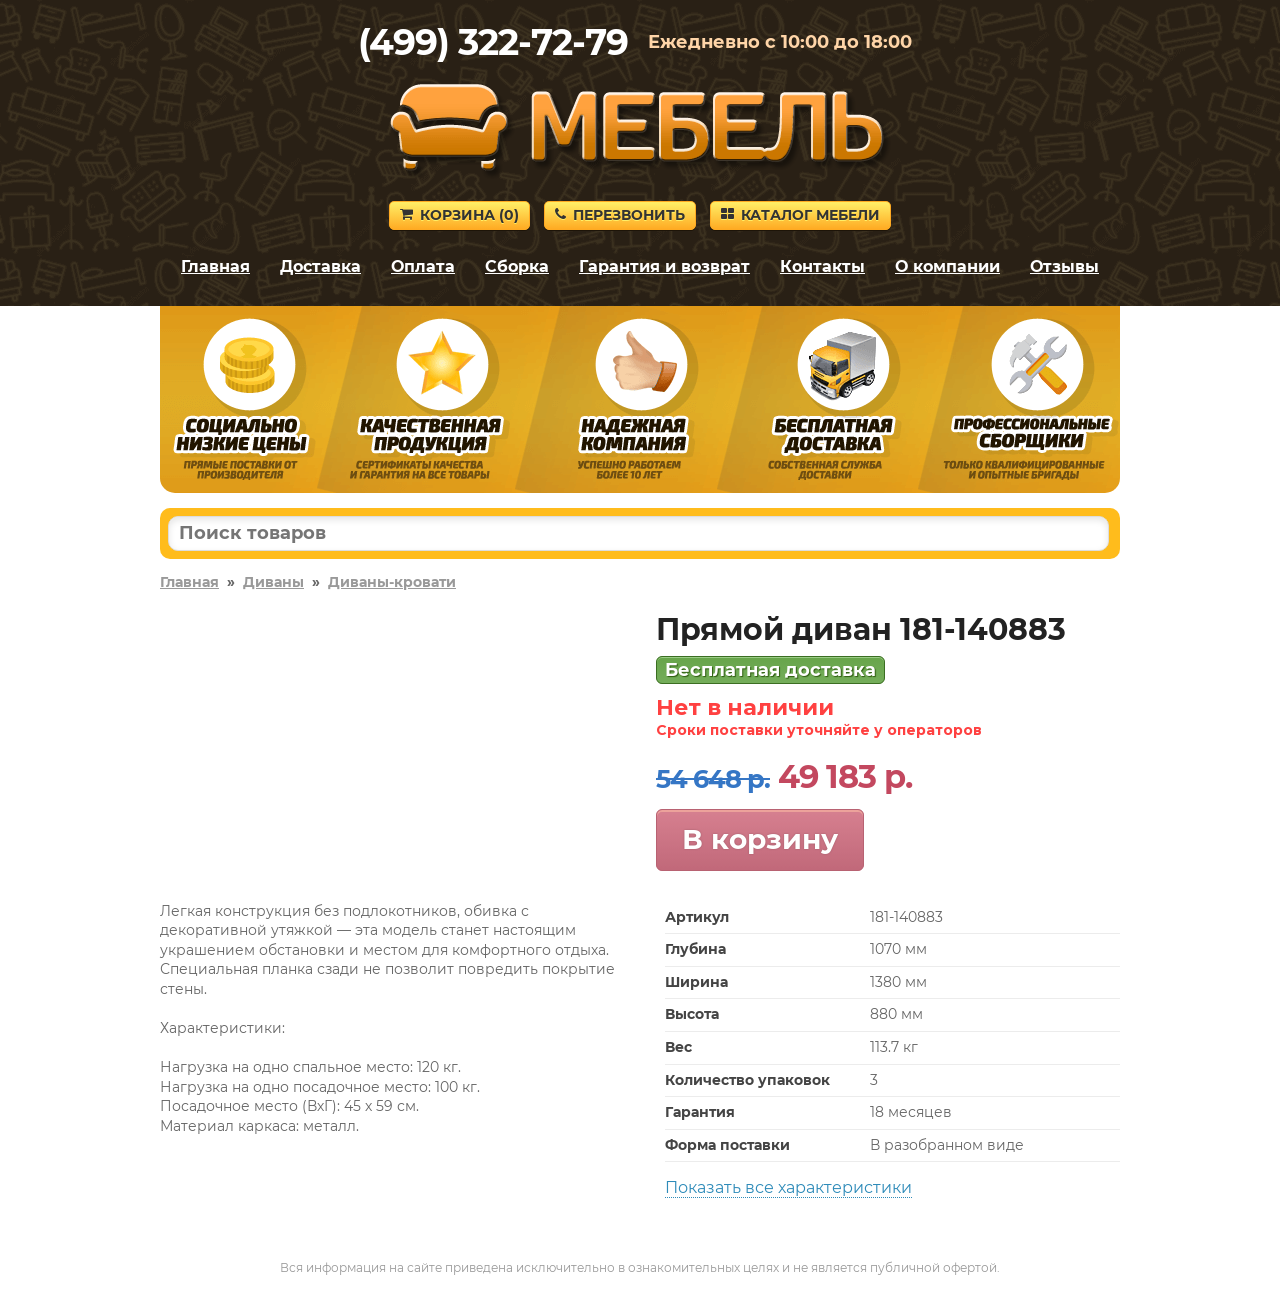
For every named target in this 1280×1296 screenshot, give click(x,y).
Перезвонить (620, 215)
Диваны (273, 582)
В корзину (760, 839)
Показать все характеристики (788, 1187)
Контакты (822, 266)
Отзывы (1064, 266)
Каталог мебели (800, 215)
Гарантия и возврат (664, 266)
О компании (947, 266)
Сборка (517, 266)
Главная (215, 266)
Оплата (423, 266)
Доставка (320, 266)
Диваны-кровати (392, 582)
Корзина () (459, 215)
